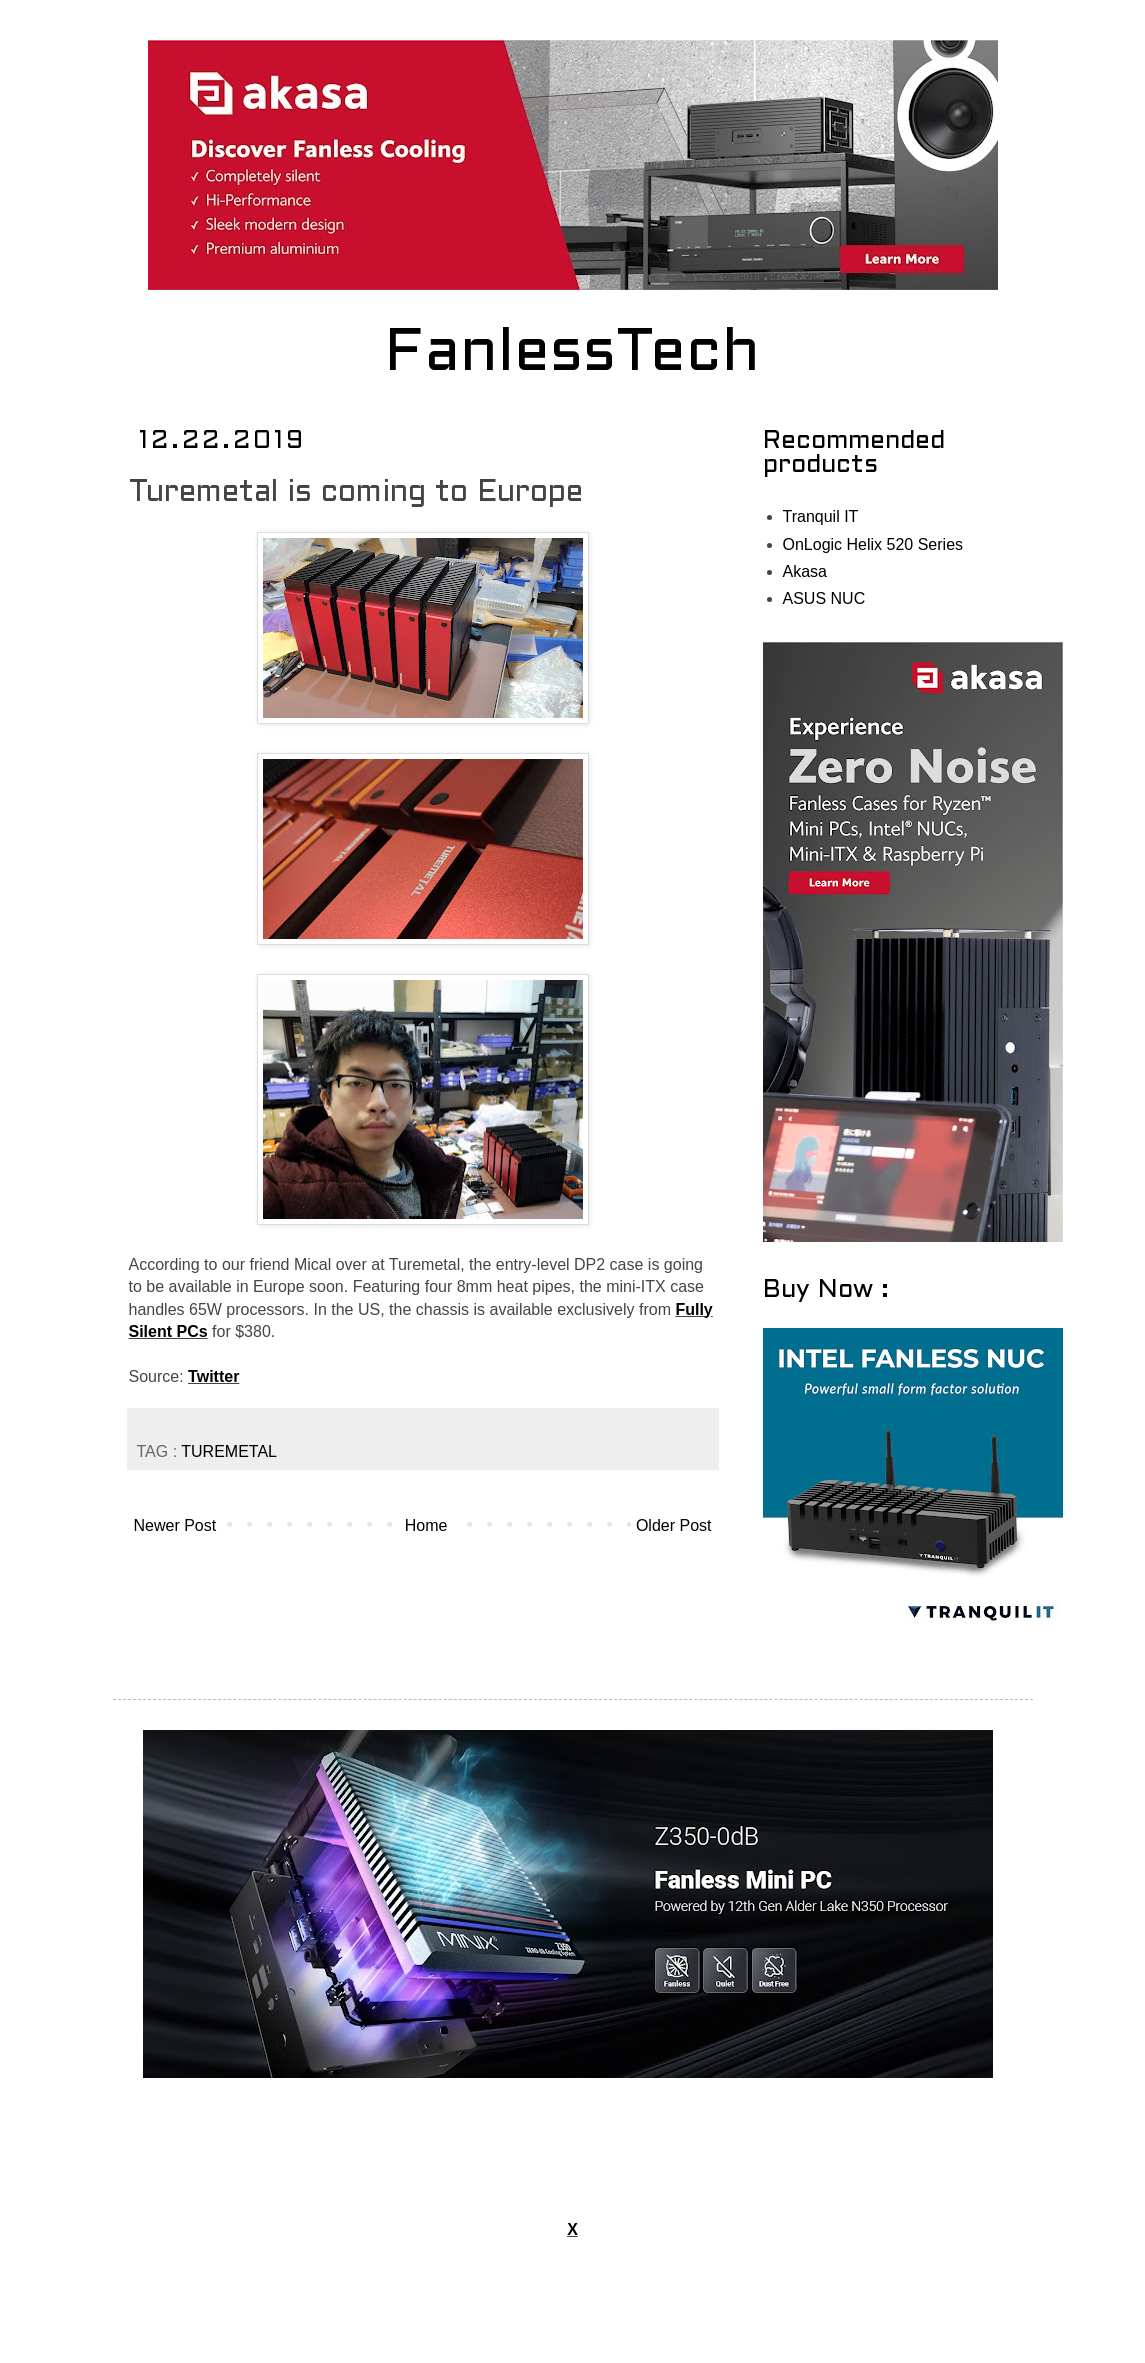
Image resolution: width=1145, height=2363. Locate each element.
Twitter (213, 1376)
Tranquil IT (821, 516)
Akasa (805, 571)
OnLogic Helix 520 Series (873, 544)
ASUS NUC (824, 598)
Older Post (674, 1525)
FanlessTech (572, 355)
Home (426, 1525)
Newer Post (175, 1525)
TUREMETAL (229, 1451)
